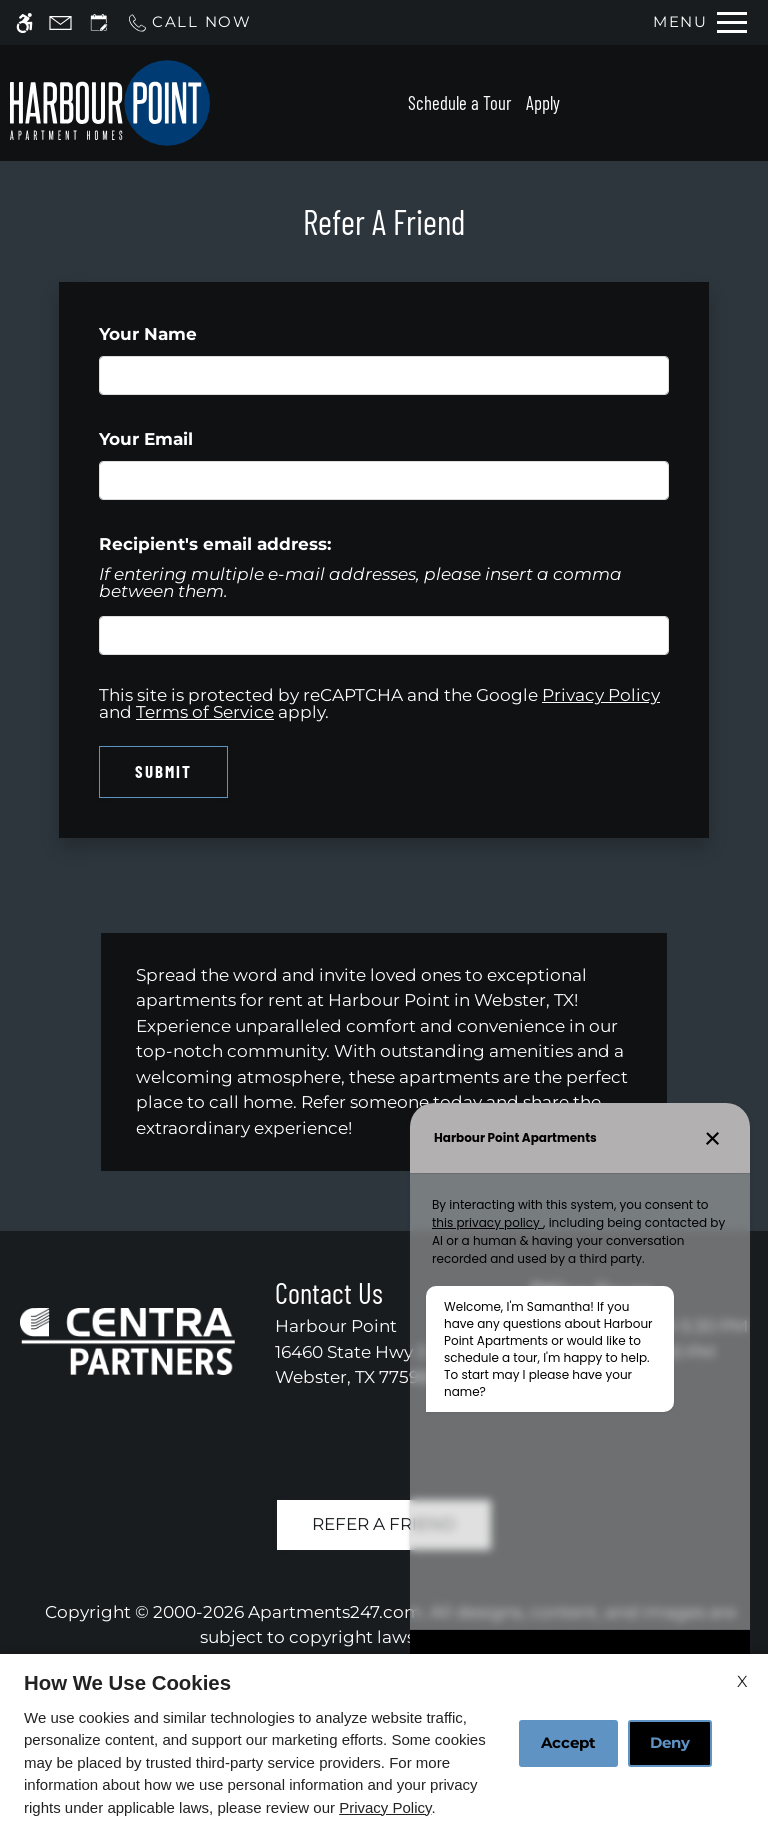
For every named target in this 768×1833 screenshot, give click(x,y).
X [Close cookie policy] (742, 1681)
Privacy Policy (385, 1807)
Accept (568, 1742)
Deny (670, 1742)
